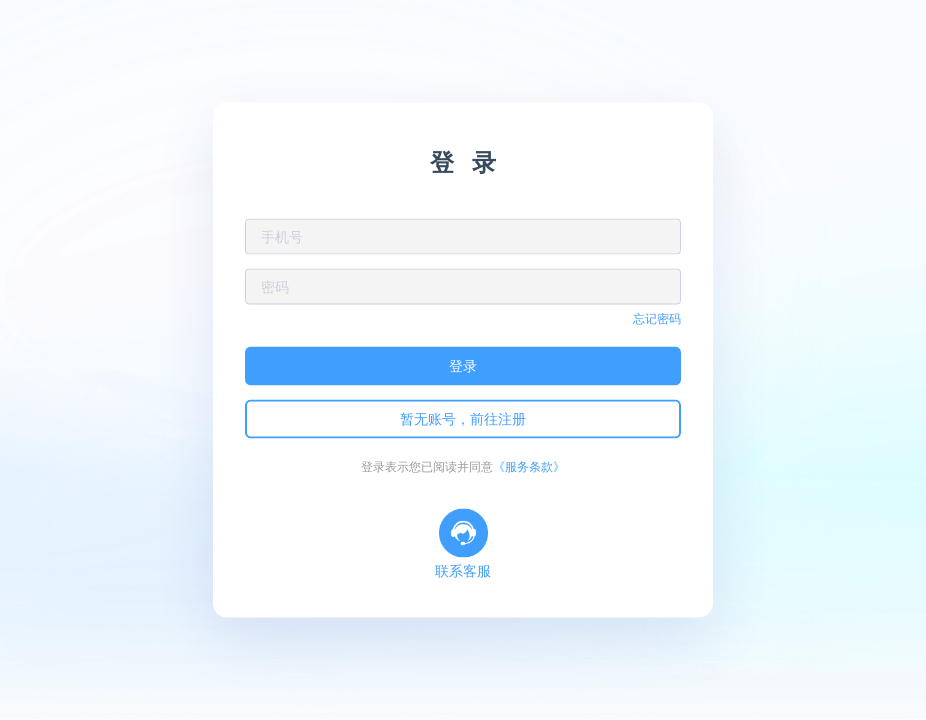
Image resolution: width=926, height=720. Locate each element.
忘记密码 (657, 319)
